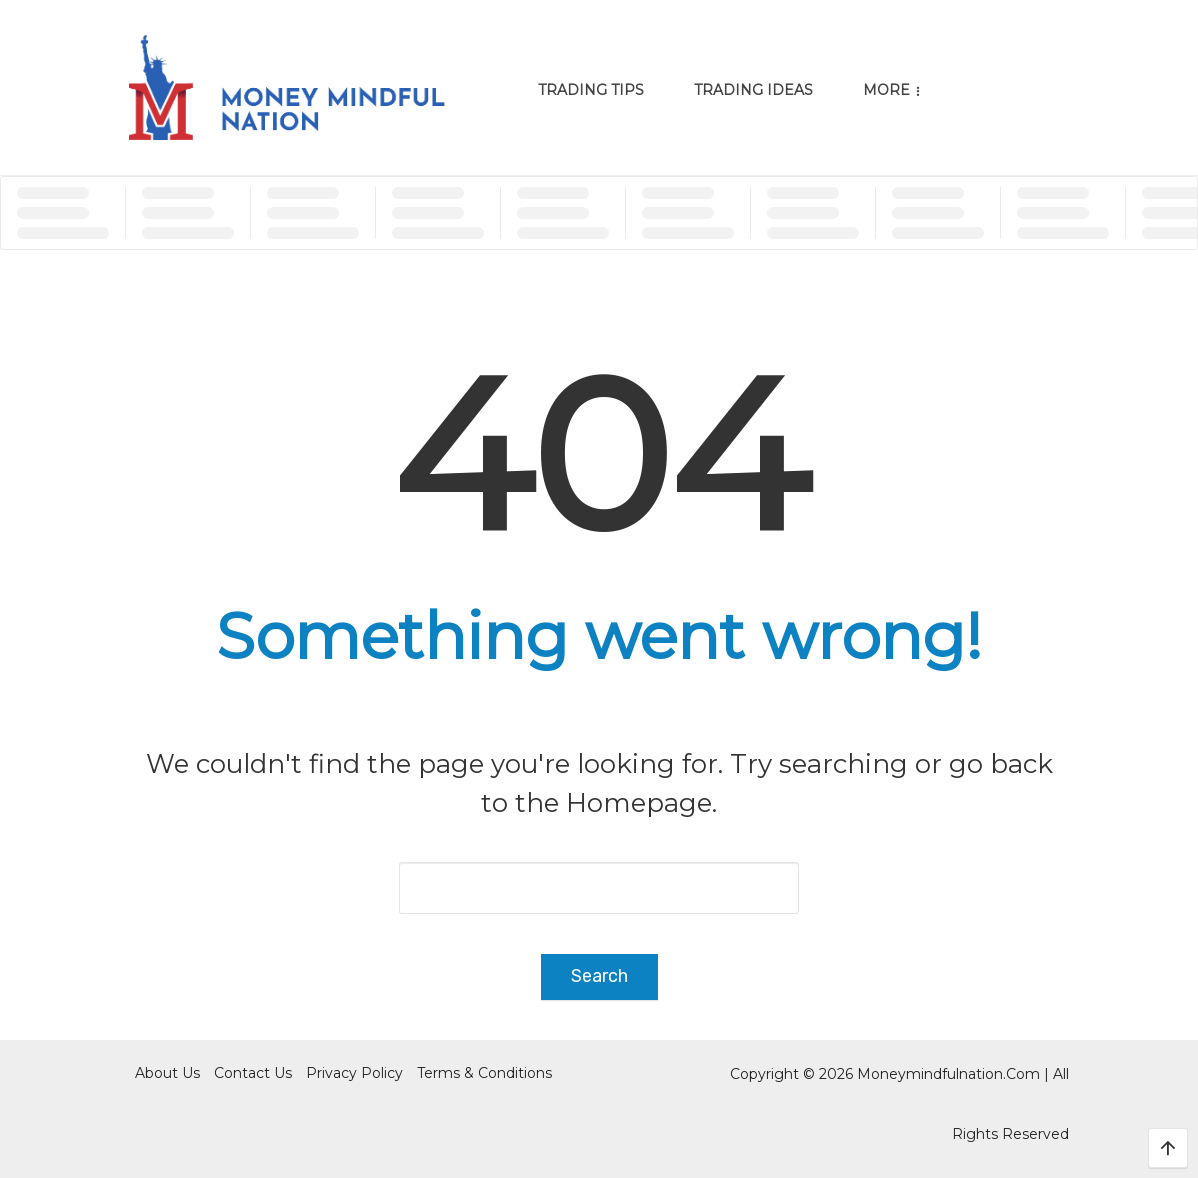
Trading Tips (591, 90)
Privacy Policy (354, 1073)
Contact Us (253, 1073)
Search (599, 976)
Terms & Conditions (484, 1073)
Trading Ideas (753, 90)
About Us (167, 1073)
